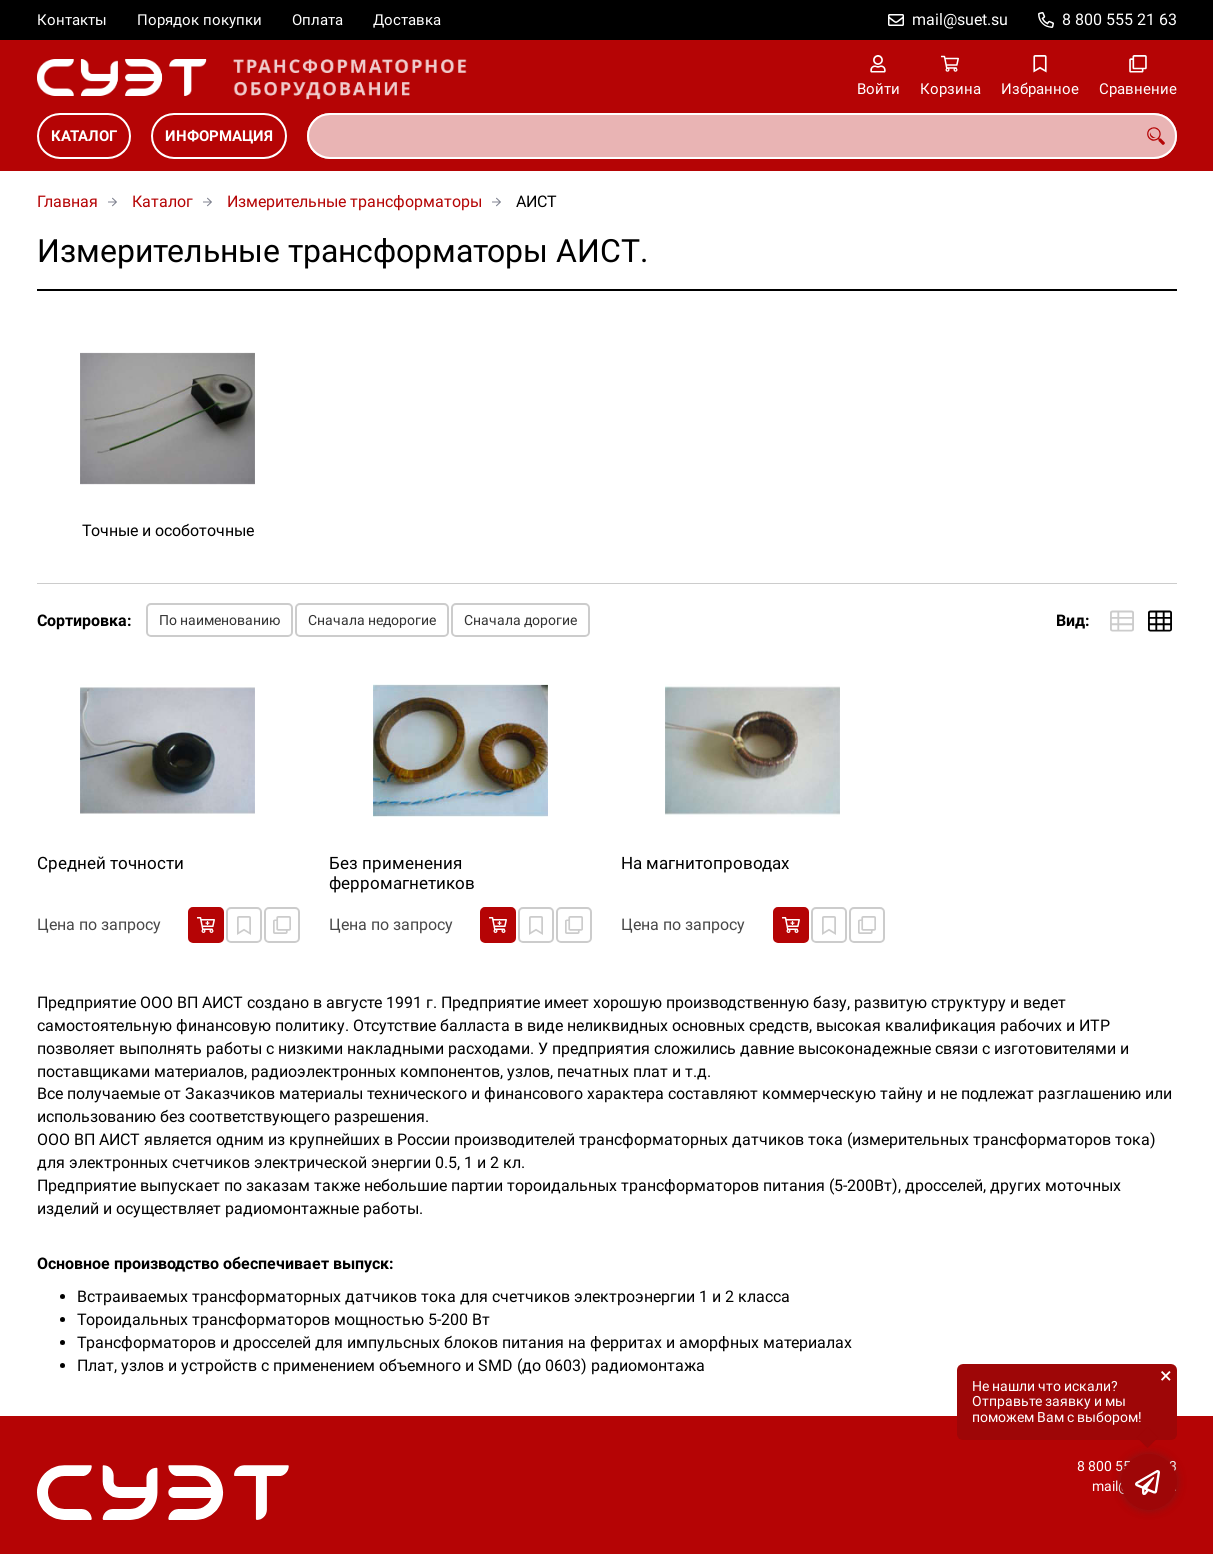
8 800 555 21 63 (1119, 19)
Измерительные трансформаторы (354, 201)
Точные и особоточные (168, 530)
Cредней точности (110, 863)
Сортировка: (84, 620)
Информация (219, 136)
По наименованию (219, 620)
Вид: (1073, 620)
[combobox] (742, 136)
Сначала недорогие (372, 620)
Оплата (317, 20)
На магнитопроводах (705, 863)
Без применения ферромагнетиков (402, 873)
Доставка (407, 20)
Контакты (72, 20)
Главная (67, 201)
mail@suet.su (960, 19)
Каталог (84, 136)
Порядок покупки (199, 20)
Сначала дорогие (520, 620)
